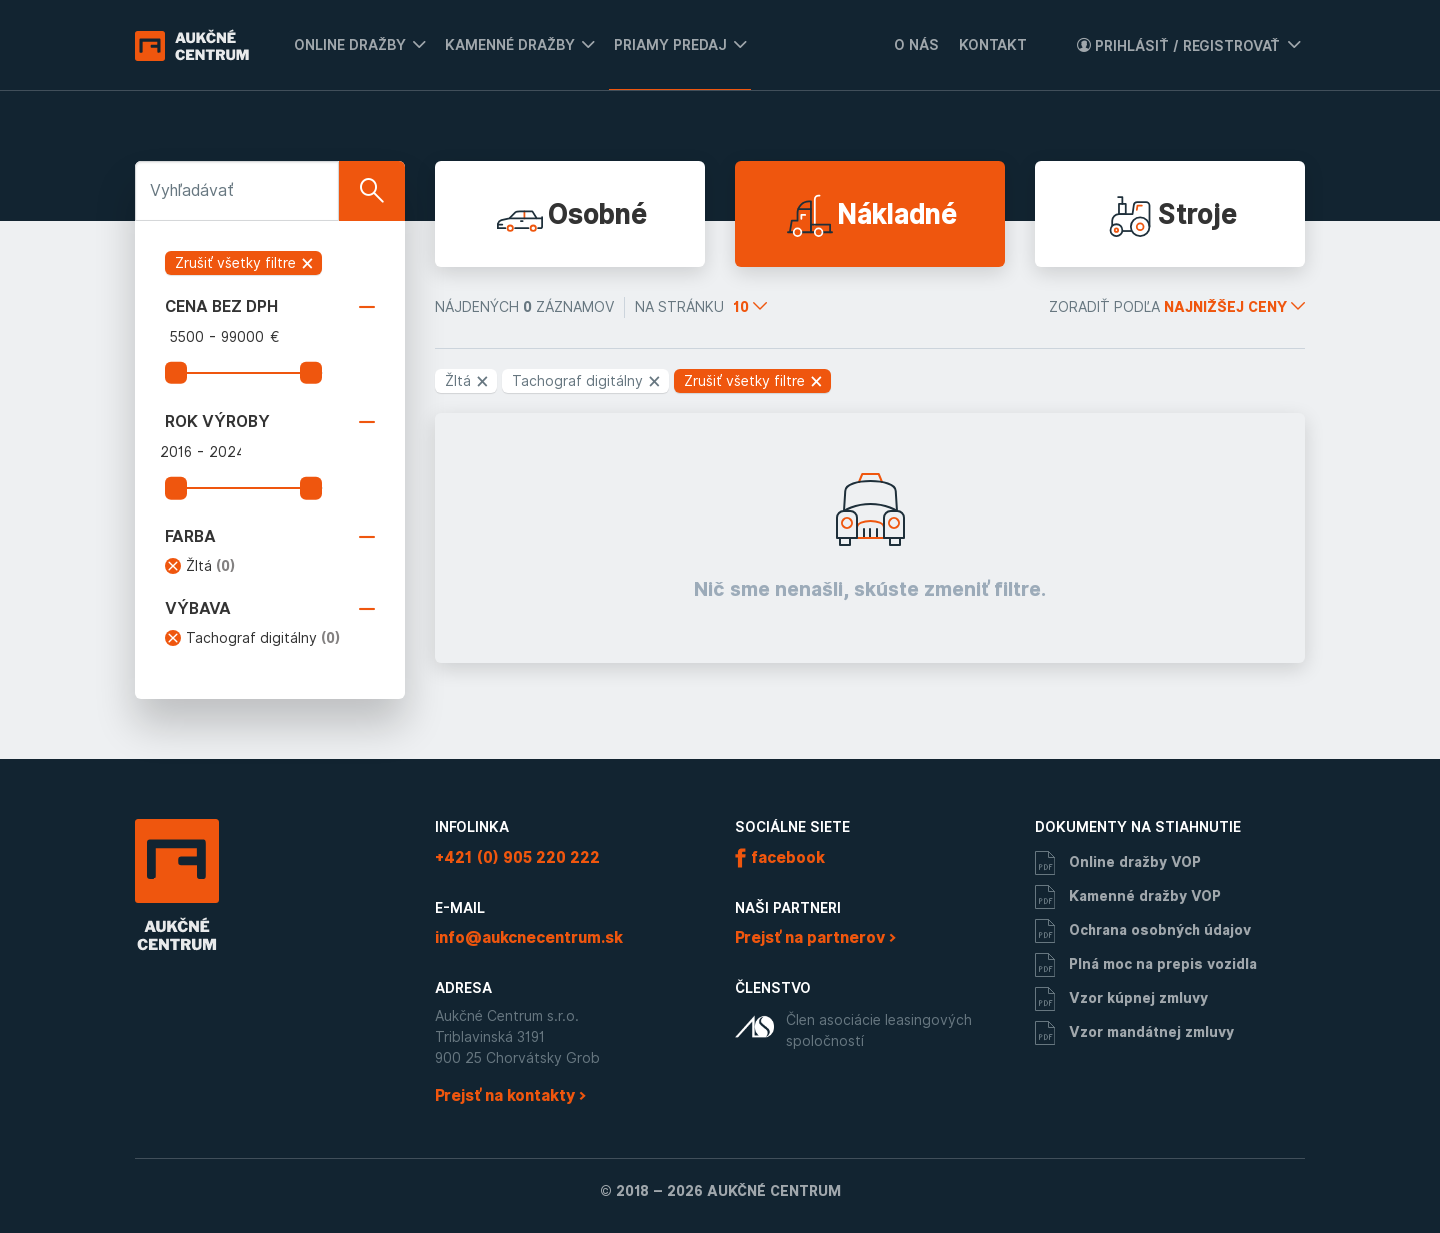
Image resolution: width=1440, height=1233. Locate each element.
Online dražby (350, 45)
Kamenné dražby (510, 45)
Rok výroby (270, 422)
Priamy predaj (670, 45)
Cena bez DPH (270, 307)
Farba (270, 537)
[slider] (176, 373)
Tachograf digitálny (263, 638)
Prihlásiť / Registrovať (1178, 46)
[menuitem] (354, 45)
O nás (916, 45)
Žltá (211, 566)
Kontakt (993, 45)
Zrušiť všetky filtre (245, 263)
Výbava (270, 609)
